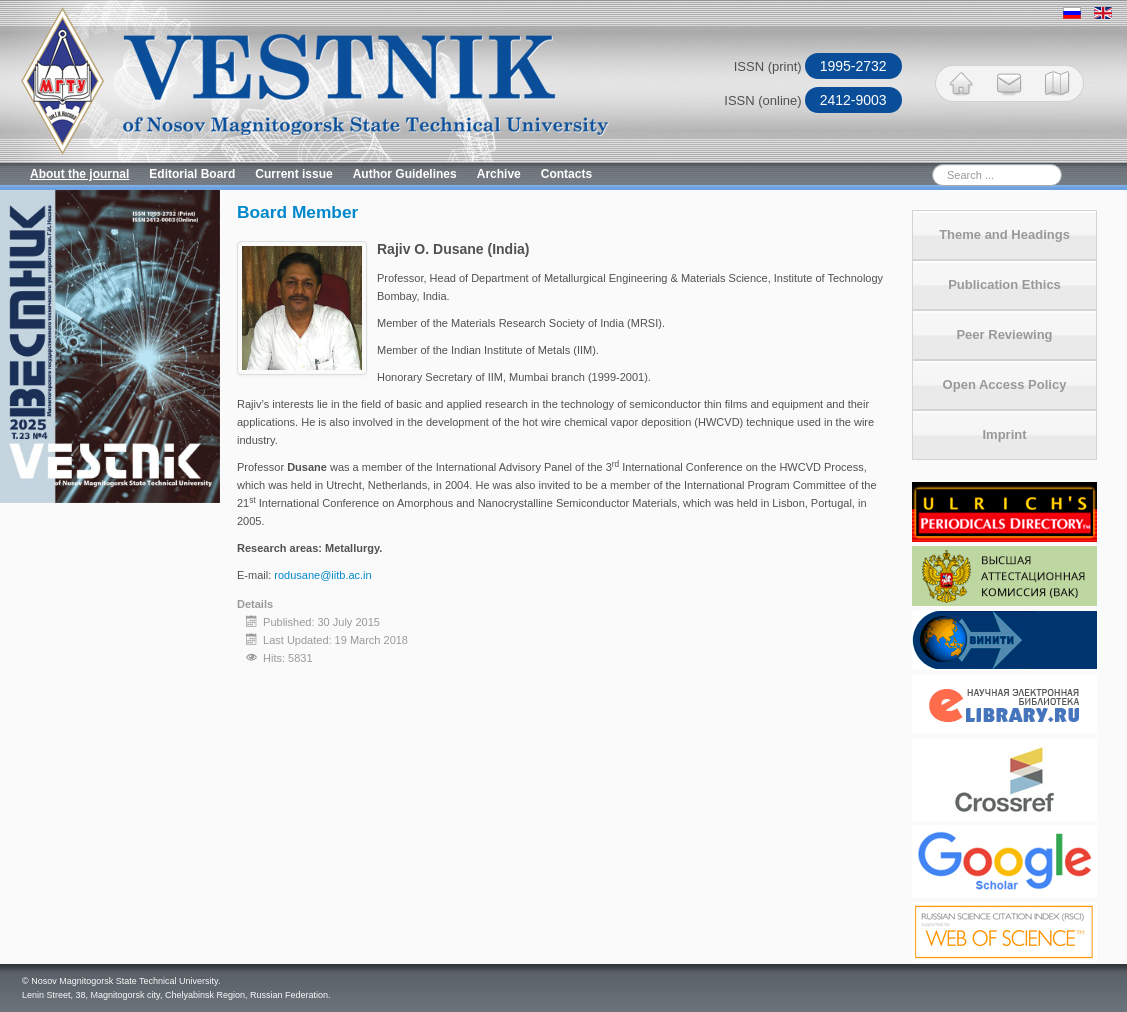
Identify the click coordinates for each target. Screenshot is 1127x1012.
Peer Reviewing (1004, 334)
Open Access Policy (1005, 384)
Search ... (865, 163)
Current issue (293, 174)
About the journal (79, 174)
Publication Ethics (1004, 284)
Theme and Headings (1004, 234)
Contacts (566, 174)
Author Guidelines (405, 174)
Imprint (1004, 434)
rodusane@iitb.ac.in (322, 575)
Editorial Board (192, 174)
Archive (499, 174)
